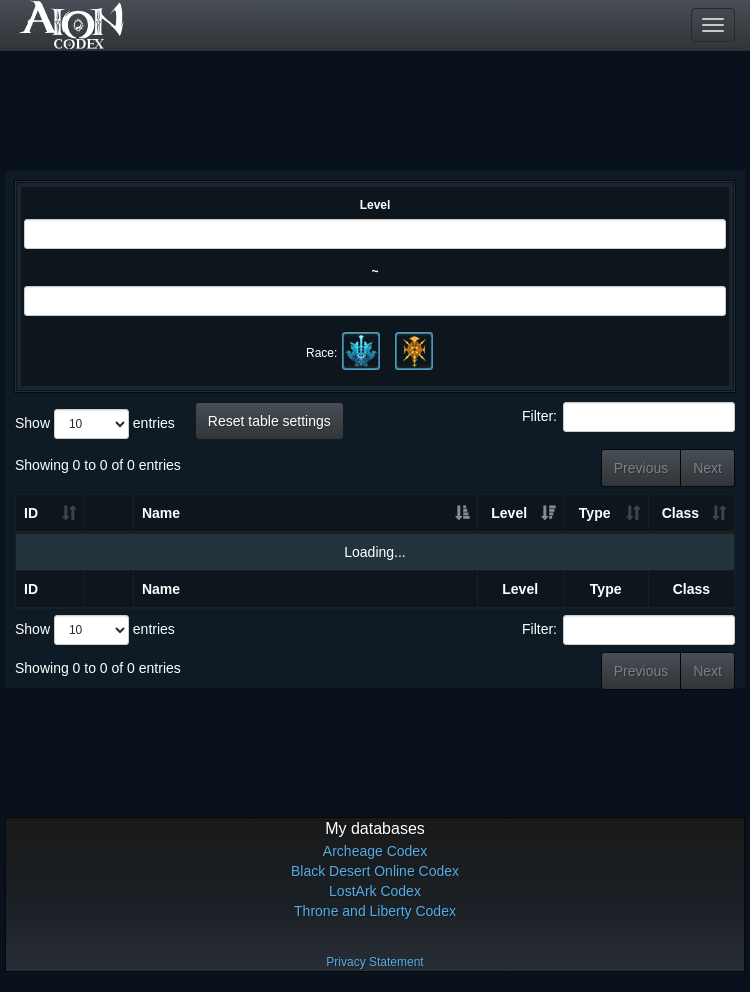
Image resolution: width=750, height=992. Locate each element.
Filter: (628, 417)
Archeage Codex (375, 851)
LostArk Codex (375, 891)
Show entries (95, 424)
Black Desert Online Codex (375, 871)
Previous (641, 468)
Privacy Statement (374, 962)
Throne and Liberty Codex (375, 911)
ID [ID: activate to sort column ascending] (31, 513)
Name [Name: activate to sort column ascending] (161, 513)
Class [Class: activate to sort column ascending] (680, 513)
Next (707, 468)
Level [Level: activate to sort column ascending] (509, 513)
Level (375, 205)
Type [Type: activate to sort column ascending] (595, 513)
